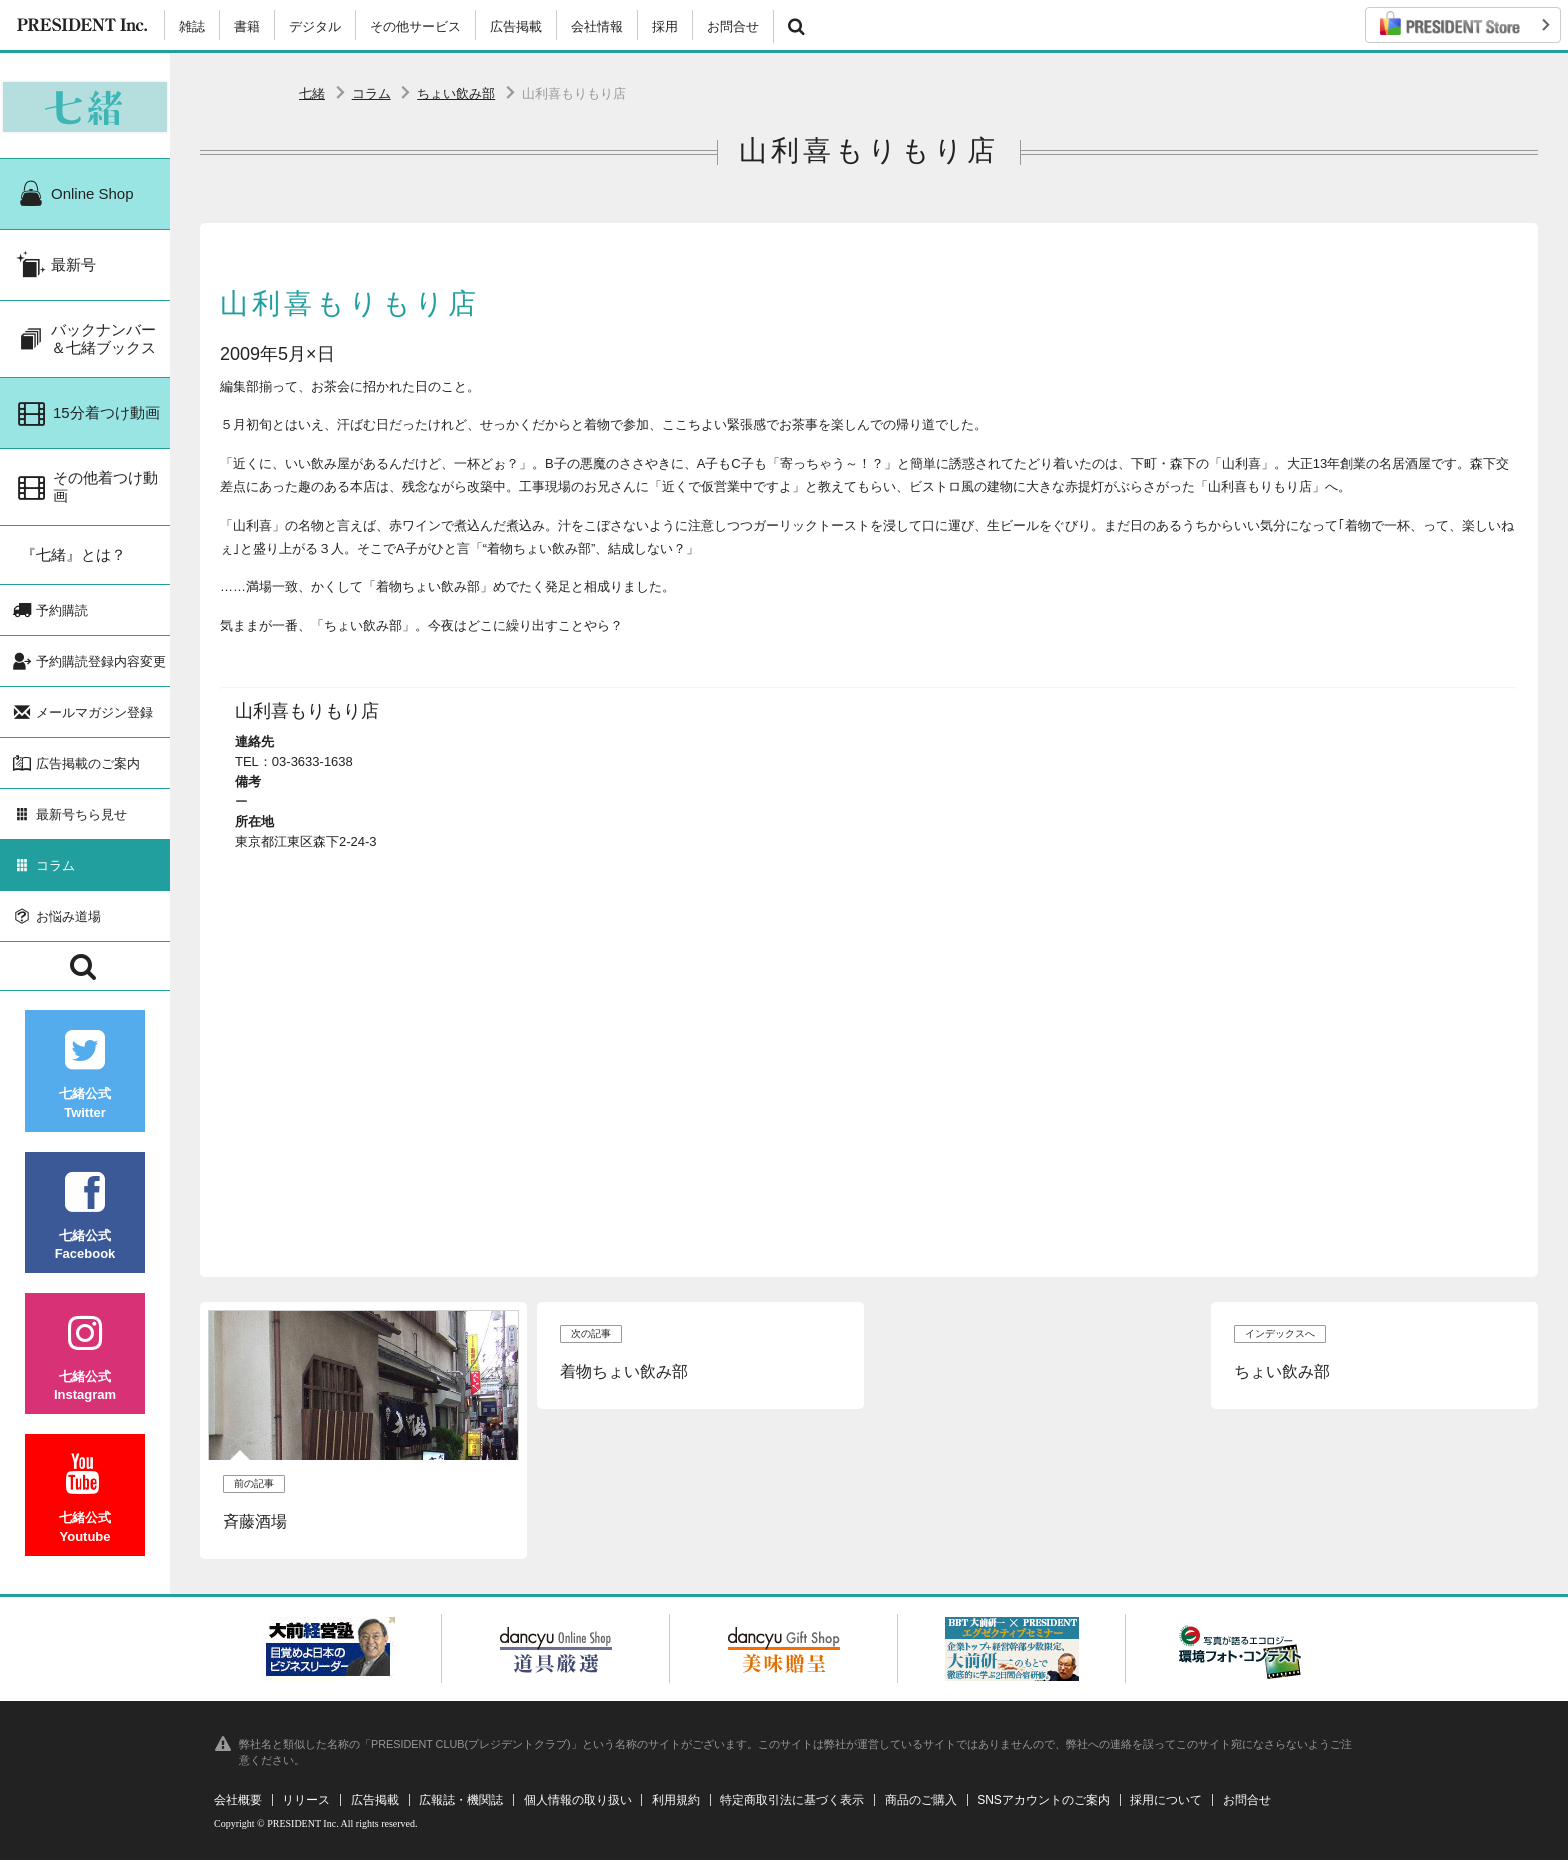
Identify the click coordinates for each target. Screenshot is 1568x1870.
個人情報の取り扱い (578, 1810)
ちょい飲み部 (456, 93)
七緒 (312, 93)
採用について (1166, 1810)
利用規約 (676, 1810)
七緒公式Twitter (85, 1102)
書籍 (247, 26)
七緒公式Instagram (85, 1385)
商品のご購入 (921, 1810)
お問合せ (733, 26)
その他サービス (415, 26)
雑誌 (192, 26)
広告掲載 (516, 26)
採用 (665, 26)
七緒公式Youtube (85, 1526)
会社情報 (597, 26)
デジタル (315, 26)
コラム (371, 93)
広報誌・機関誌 (461, 1810)
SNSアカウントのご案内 (1043, 1810)
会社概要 (238, 1810)
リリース (306, 1810)
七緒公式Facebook (85, 1243)
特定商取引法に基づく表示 (792, 1810)
